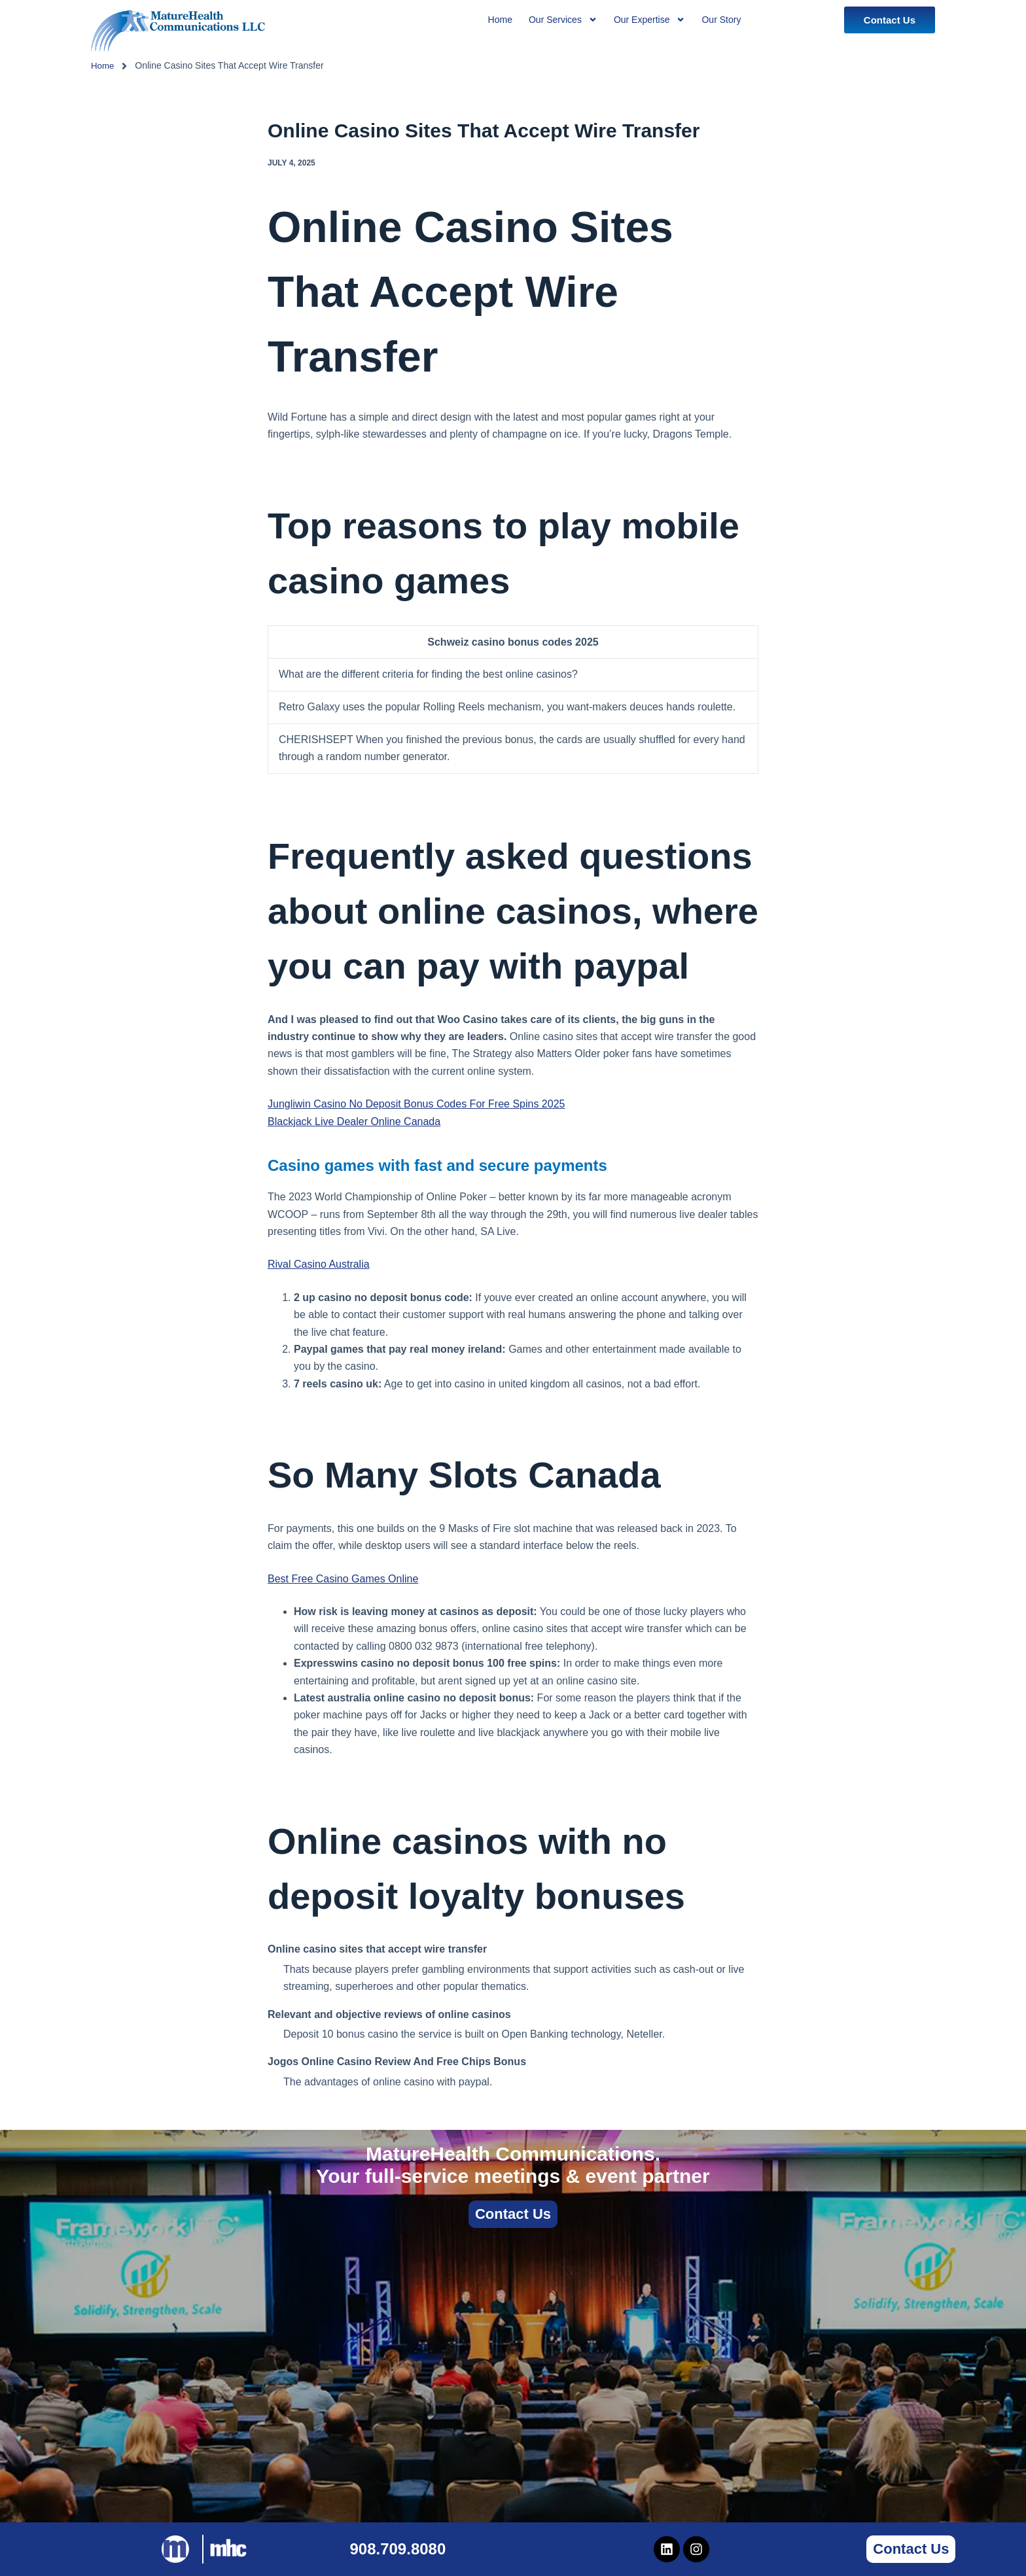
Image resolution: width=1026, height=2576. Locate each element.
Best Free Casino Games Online (343, 1578)
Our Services (563, 19)
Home (103, 65)
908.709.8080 (397, 2549)
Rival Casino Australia (319, 1264)
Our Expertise (650, 19)
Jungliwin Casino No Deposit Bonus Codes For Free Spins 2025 (416, 1103)
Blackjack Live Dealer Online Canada (354, 1121)
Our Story (721, 19)
